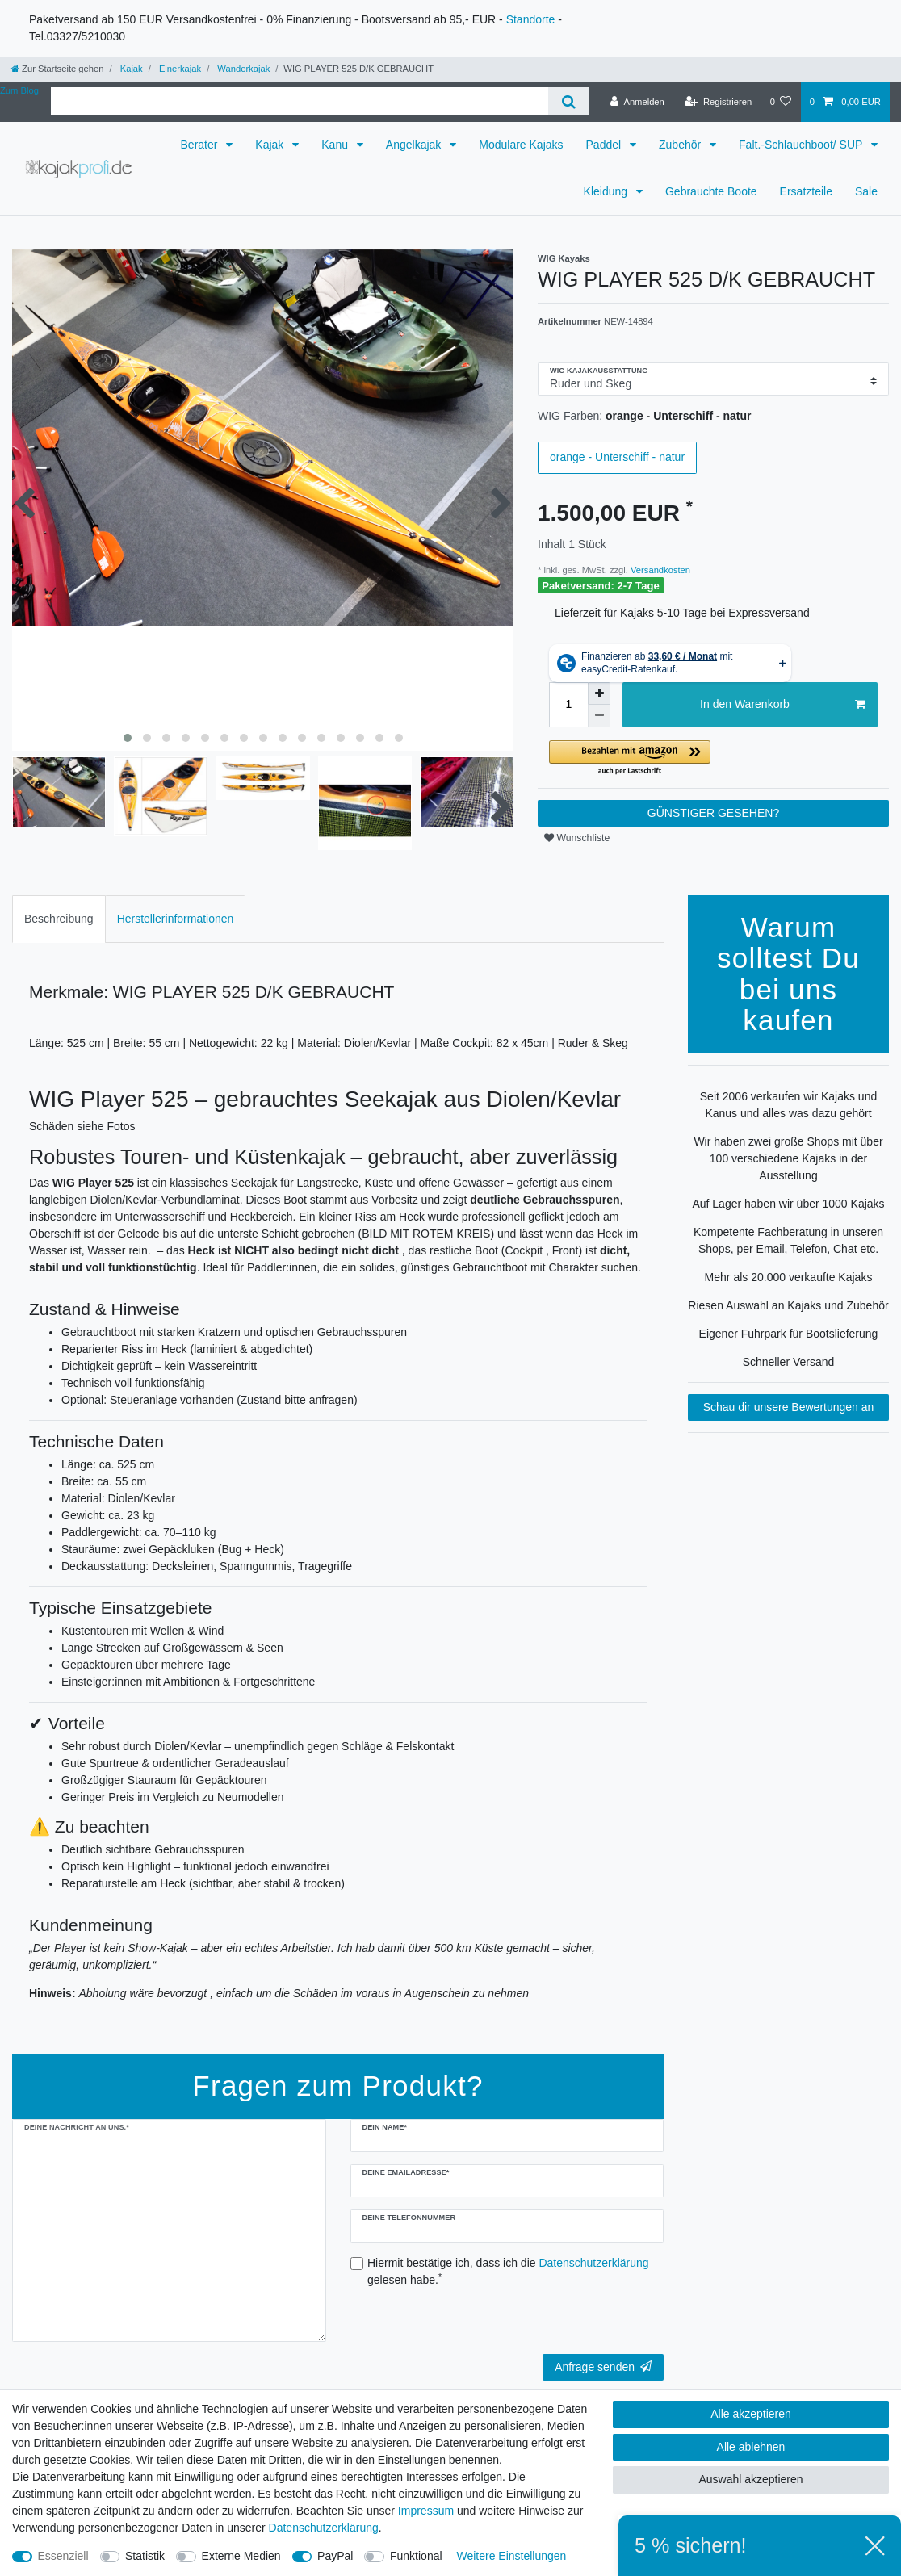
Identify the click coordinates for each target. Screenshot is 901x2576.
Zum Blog (19, 90)
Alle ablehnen (751, 2446)
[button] (713, 758)
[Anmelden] (637, 102)
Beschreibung (59, 918)
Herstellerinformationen (175, 918)
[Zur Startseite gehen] (57, 68)
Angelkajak (415, 144)
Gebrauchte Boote (711, 191)
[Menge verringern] (599, 716)
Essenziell (63, 2555)
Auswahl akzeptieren (750, 2479)
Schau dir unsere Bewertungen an (788, 1407)
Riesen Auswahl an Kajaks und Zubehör (788, 1305)
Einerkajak (179, 68)
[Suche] (568, 101)
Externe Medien (241, 2555)
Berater (201, 144)
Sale (866, 191)
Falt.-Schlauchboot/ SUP (802, 144)
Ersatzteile (806, 191)
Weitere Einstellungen (511, 2555)
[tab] (59, 919)
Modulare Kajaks (521, 144)
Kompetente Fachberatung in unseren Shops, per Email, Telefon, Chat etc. (788, 1240)
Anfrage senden (603, 2366)
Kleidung (607, 191)
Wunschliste (577, 838)
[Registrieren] (718, 102)
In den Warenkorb (782, 704)
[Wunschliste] (780, 102)
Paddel (605, 144)
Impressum (426, 2510)
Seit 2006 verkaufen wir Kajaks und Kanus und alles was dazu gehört (788, 1105)
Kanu (336, 144)
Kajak (130, 68)
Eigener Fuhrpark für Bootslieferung (788, 1333)
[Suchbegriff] (299, 101)
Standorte (530, 19)
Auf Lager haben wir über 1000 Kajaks (788, 1203)
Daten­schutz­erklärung (324, 2527)
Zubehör (681, 144)
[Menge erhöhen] (599, 693)
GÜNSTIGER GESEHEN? (713, 812)
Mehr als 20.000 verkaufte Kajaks (789, 1277)
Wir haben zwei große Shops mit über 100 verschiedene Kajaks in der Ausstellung (788, 1158)
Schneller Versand (789, 1361)
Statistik (145, 2555)
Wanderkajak (242, 68)
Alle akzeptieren (750, 2413)
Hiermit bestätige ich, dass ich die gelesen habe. (508, 2271)
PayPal (335, 2555)
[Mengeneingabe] (568, 704)
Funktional (416, 2555)
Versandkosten (659, 570)
